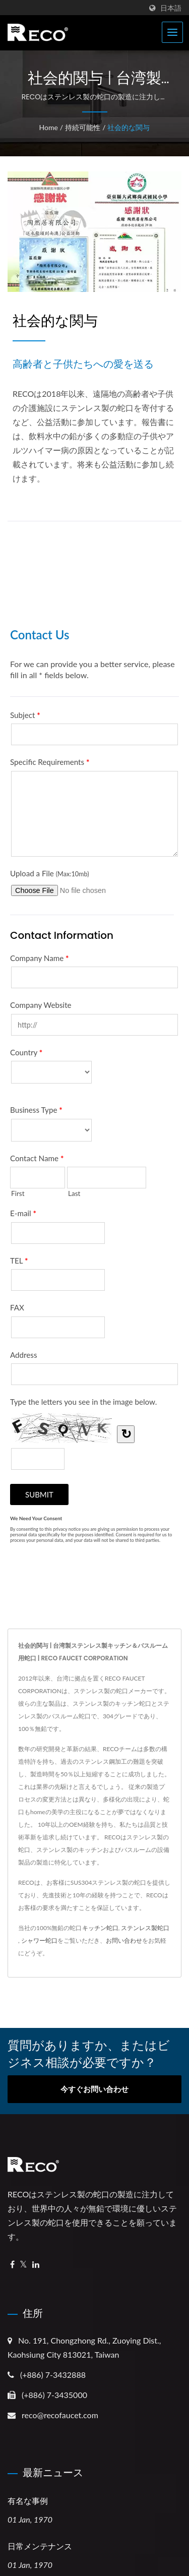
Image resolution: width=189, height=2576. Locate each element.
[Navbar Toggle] (172, 32)
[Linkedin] (35, 2264)
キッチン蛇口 (100, 1928)
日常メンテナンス (40, 2546)
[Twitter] (23, 2264)
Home (48, 127)
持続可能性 (82, 127)
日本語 (170, 8)
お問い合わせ (124, 1940)
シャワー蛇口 (39, 1940)
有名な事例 (28, 2501)
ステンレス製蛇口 (145, 1928)
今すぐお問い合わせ (94, 2088)
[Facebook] (12, 2264)
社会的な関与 (128, 127)
